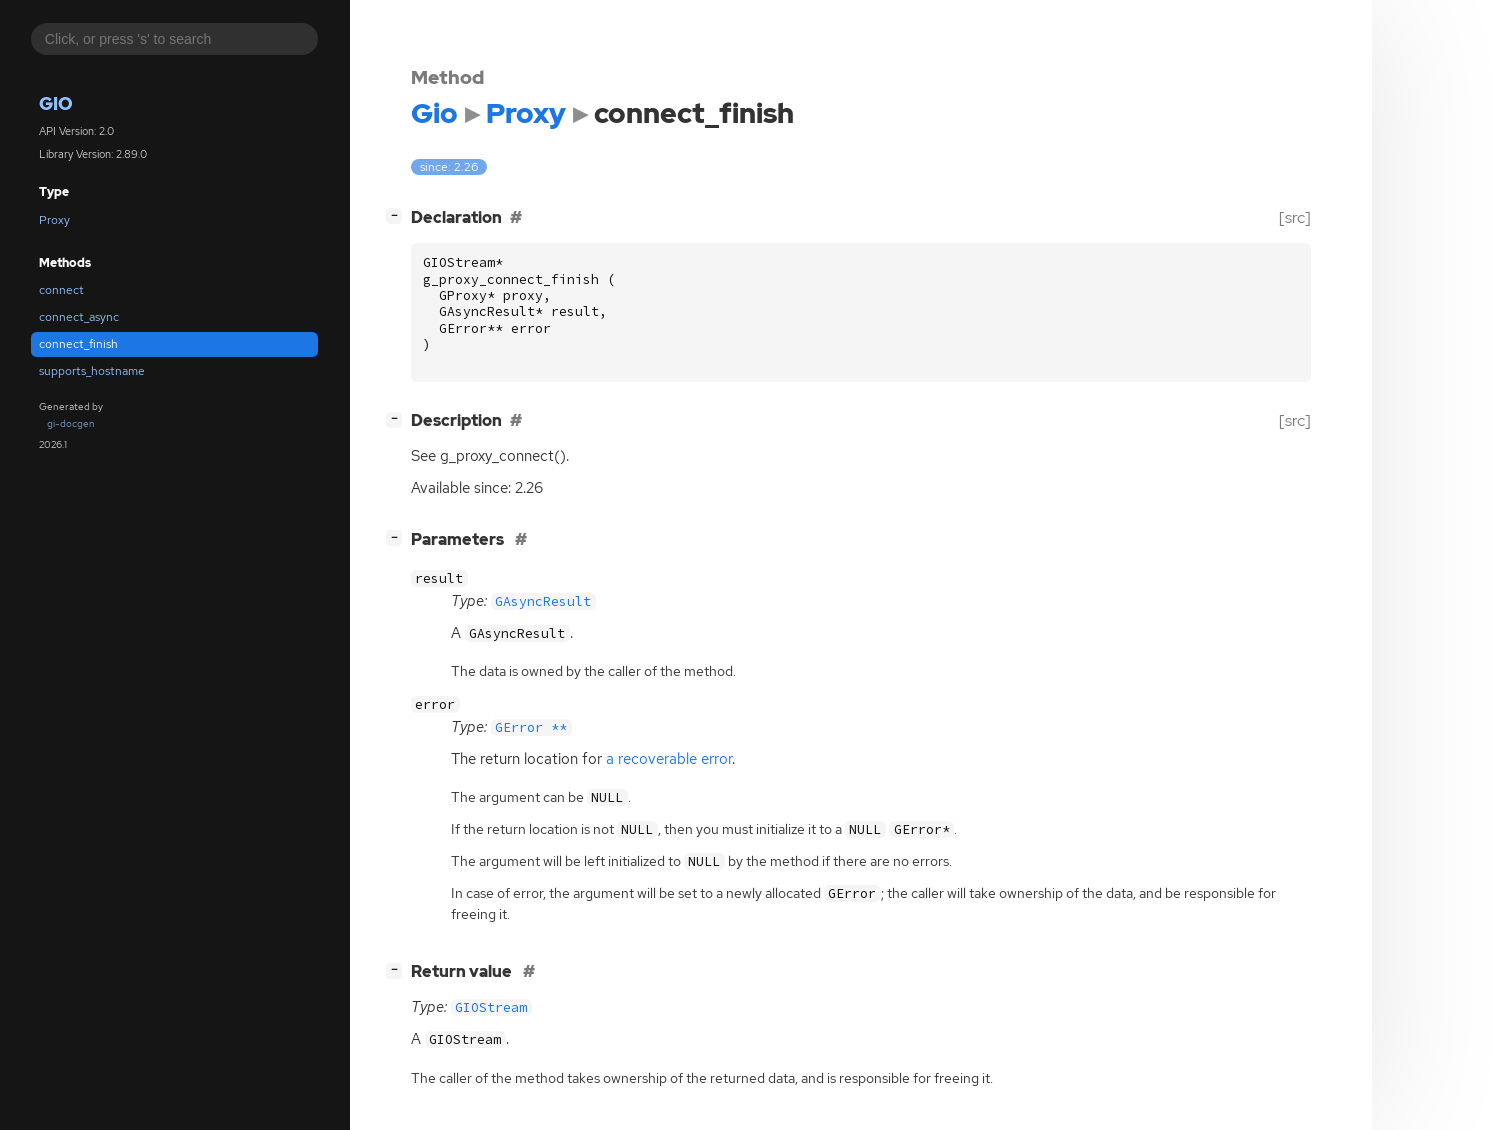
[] (398, 215)
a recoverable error (669, 759)
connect (61, 290)
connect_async (79, 317)
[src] (1295, 217)
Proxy (54, 220)
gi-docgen (71, 423)
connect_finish (78, 344)
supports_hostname (92, 371)
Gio (56, 103)
